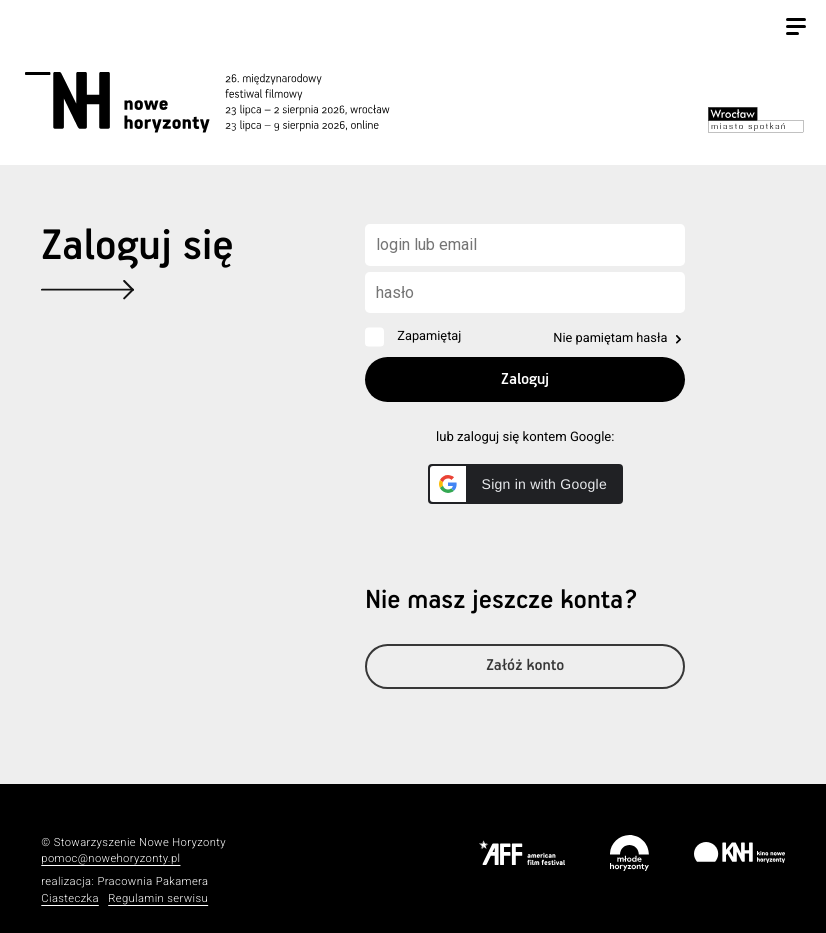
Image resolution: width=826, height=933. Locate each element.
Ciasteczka (70, 898)
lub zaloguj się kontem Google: (525, 437)
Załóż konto (525, 666)
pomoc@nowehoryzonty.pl (110, 858)
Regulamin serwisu (158, 898)
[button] (525, 484)
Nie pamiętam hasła (610, 338)
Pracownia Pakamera (152, 881)
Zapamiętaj (429, 336)
